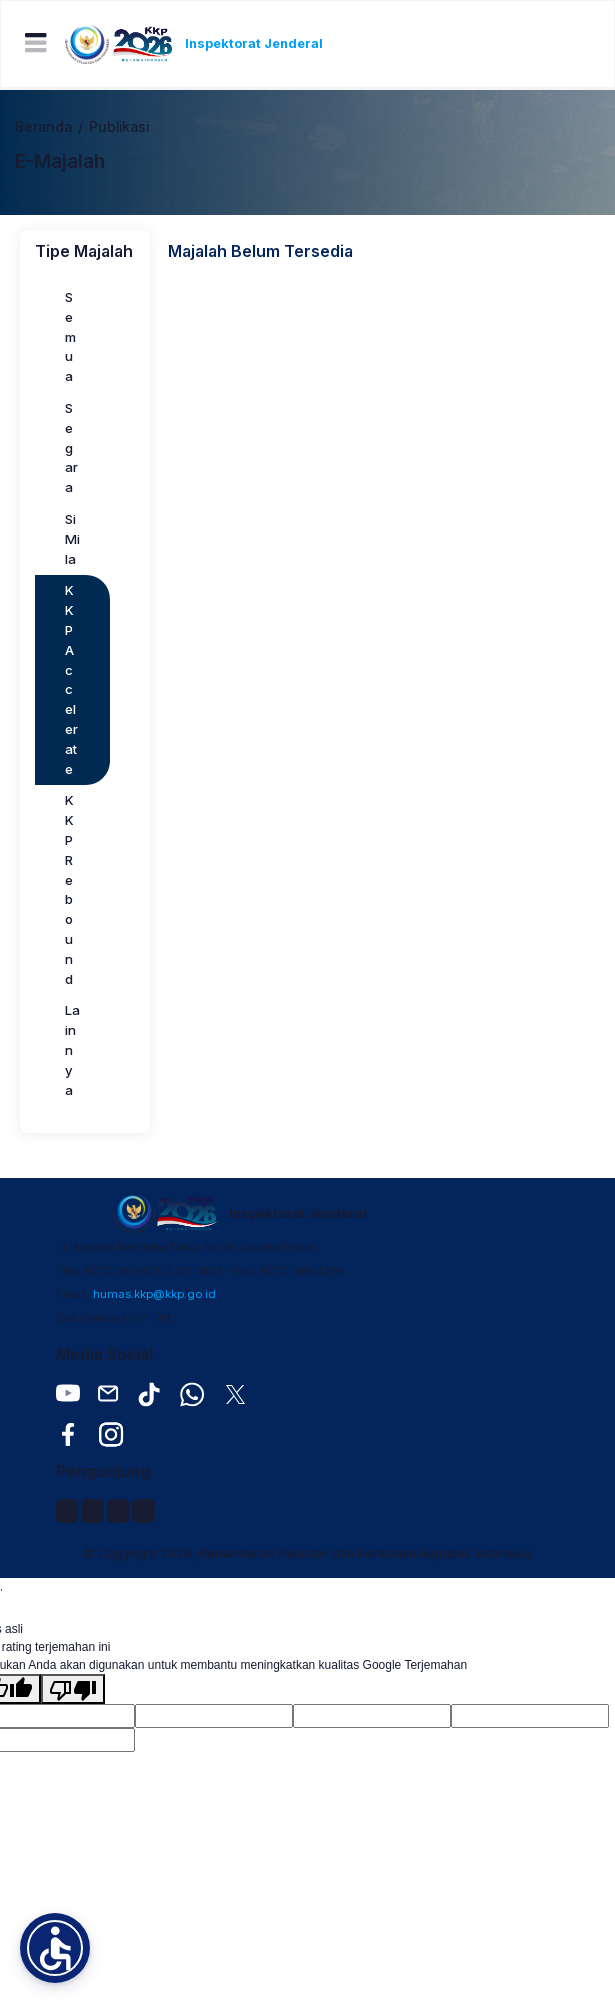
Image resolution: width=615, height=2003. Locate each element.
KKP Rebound (69, 889)
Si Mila (72, 539)
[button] (55, 1948)
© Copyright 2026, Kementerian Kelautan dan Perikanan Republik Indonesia (308, 1553)
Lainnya (72, 1049)
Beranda (43, 127)
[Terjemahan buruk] (73, 1689)
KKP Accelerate (71, 679)
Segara (71, 447)
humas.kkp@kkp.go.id (154, 1294)
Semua (70, 336)
